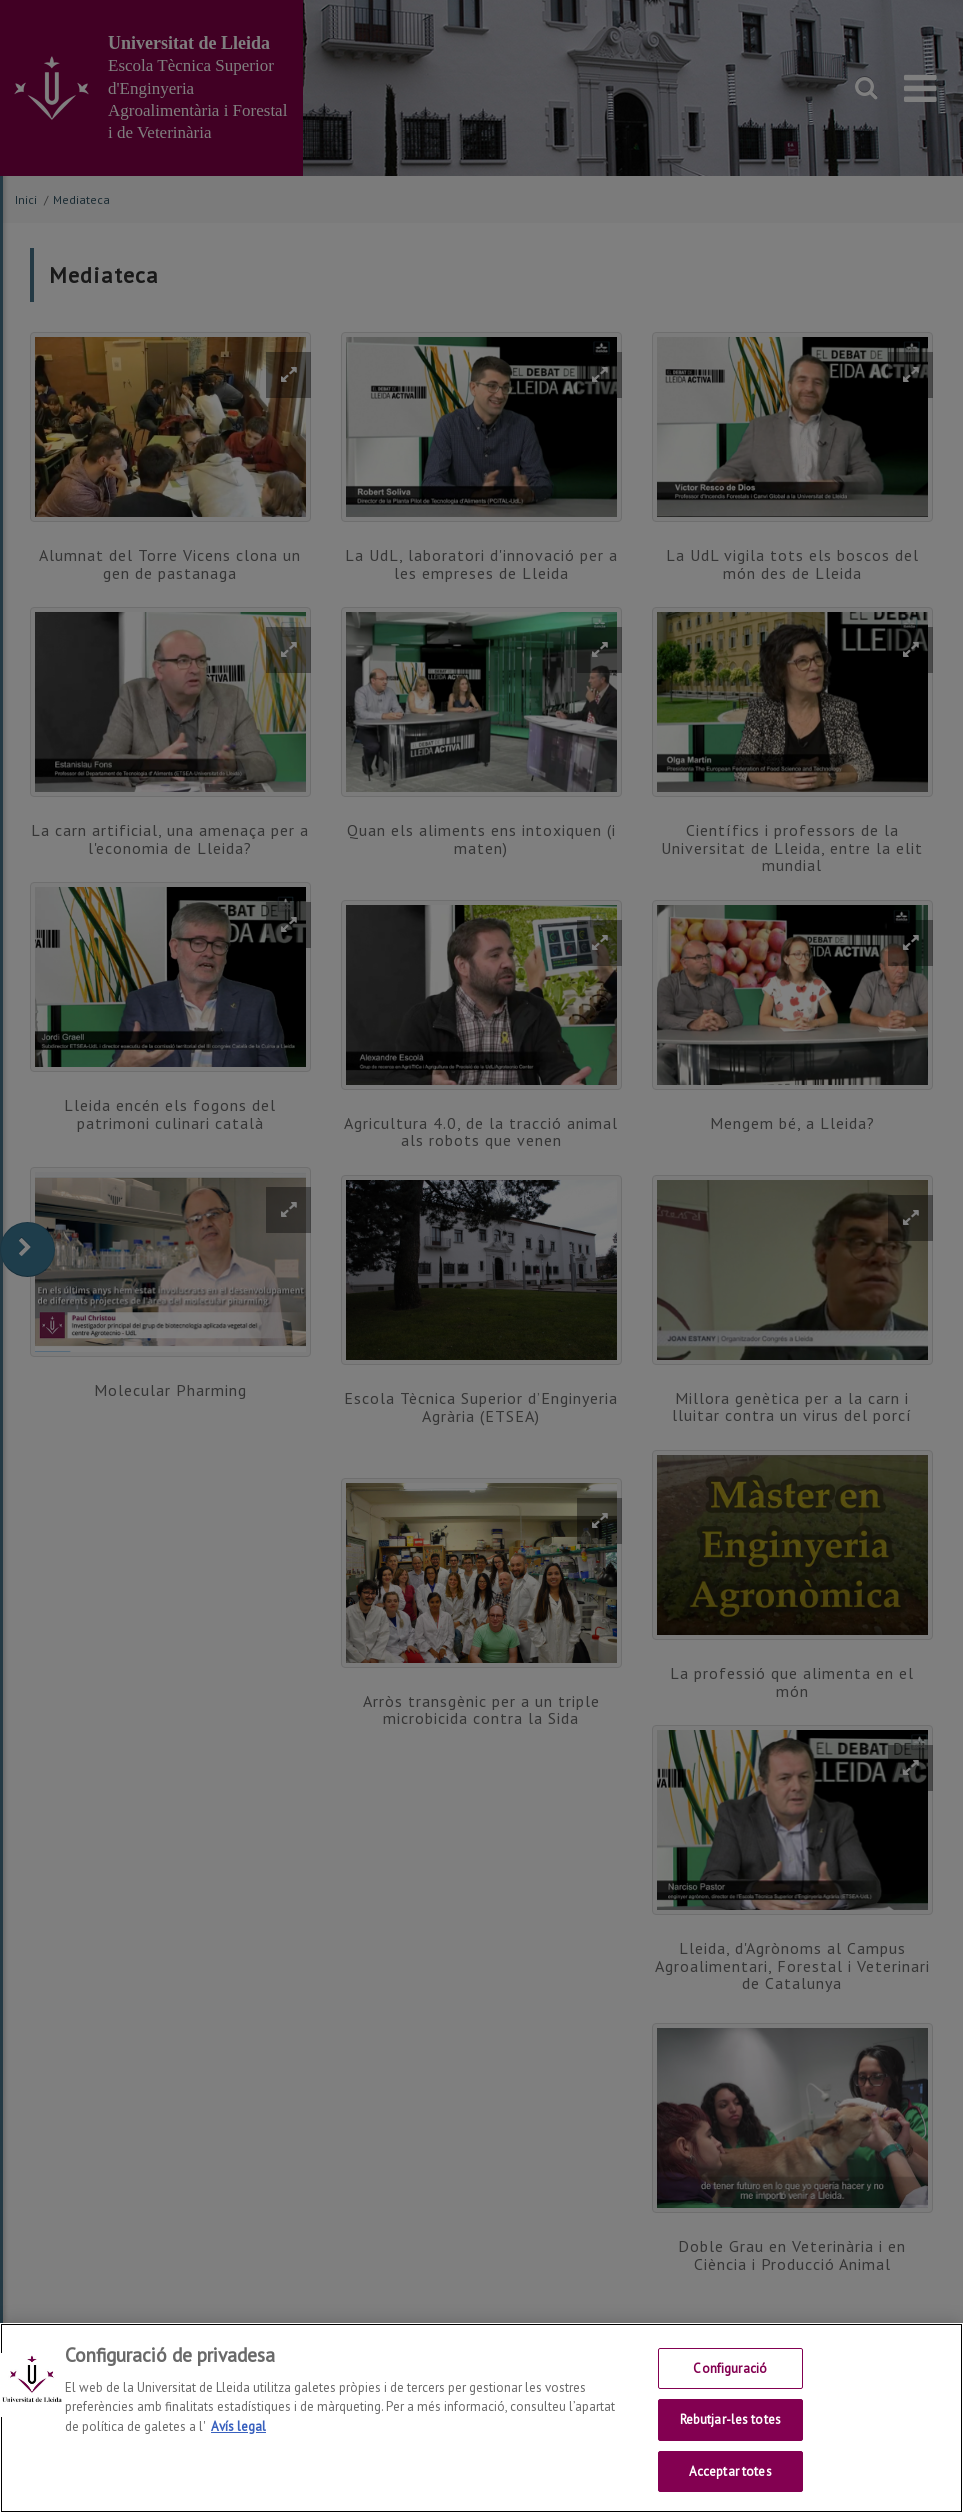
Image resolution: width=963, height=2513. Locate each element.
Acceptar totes (730, 2488)
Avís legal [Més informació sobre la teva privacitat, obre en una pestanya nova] (238, 2443)
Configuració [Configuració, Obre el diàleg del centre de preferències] (730, 2385)
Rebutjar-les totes (730, 2437)
